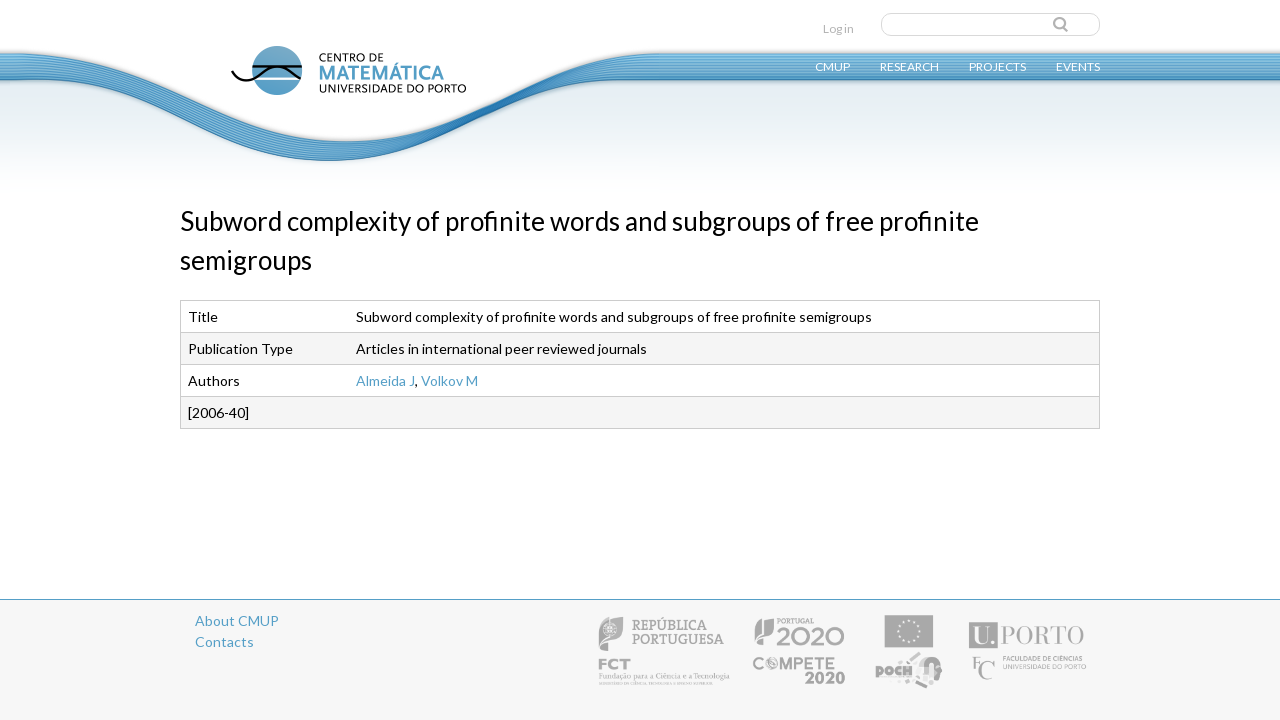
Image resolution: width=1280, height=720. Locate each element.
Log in (838, 28)
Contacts (224, 641)
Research (909, 65)
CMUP (832, 65)
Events (1078, 65)
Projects (997, 65)
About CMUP (237, 620)
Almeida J (385, 380)
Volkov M (449, 380)
